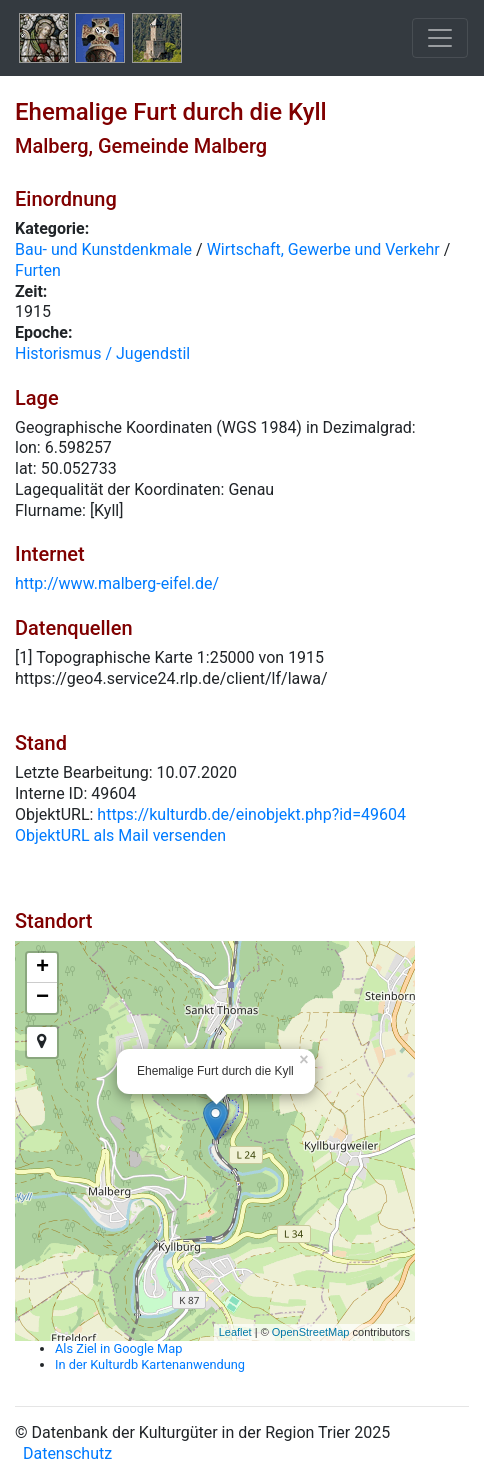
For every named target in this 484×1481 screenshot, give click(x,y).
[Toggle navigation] (440, 38)
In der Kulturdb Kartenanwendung (150, 1364)
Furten (38, 270)
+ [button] (42, 968)
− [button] (42, 998)
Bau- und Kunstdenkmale (103, 249)
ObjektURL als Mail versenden (120, 835)
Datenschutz (67, 1453)
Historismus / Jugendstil (102, 353)
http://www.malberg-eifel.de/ (117, 583)
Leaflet (235, 1332)
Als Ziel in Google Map (118, 1348)
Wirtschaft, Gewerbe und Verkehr (323, 249)
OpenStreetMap (311, 1332)
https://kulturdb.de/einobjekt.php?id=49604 (251, 814)
